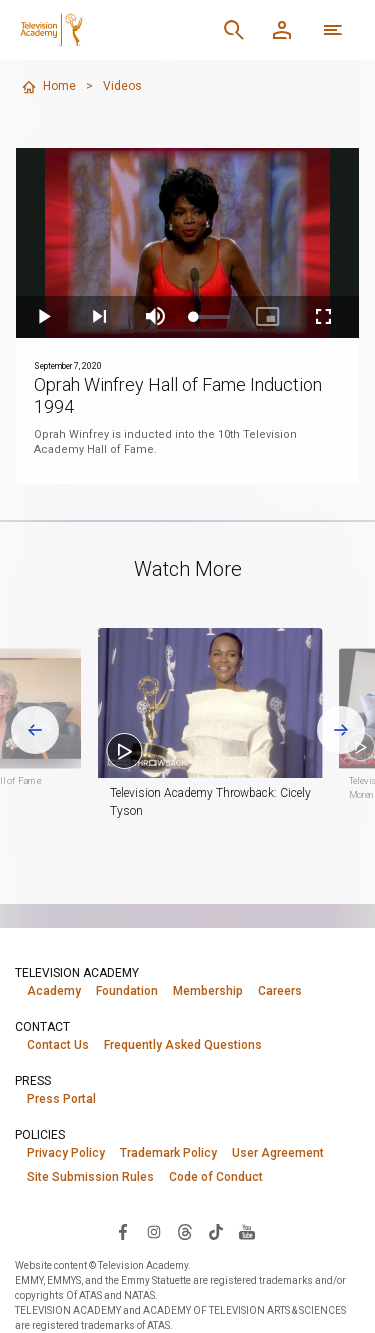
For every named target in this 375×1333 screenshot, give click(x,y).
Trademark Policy (168, 1153)
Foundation (127, 991)
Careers (280, 991)
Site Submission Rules (90, 1177)
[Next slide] (341, 730)
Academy (54, 991)
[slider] (212, 317)
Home (48, 87)
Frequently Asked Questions (183, 1045)
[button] (210, 703)
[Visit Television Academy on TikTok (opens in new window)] (216, 1231)
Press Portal (61, 1099)
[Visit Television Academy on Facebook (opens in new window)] (123, 1231)
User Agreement (278, 1153)
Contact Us (58, 1045)
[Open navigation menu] (333, 30)
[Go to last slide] (35, 730)
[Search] (234, 30)
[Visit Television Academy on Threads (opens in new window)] (185, 1231)
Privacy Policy (66, 1153)
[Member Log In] (282, 30)
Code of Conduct (216, 1177)
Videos (122, 86)
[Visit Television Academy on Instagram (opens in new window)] (154, 1231)
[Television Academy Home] (51, 30)
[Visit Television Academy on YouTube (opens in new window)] (247, 1231)
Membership (208, 991)
